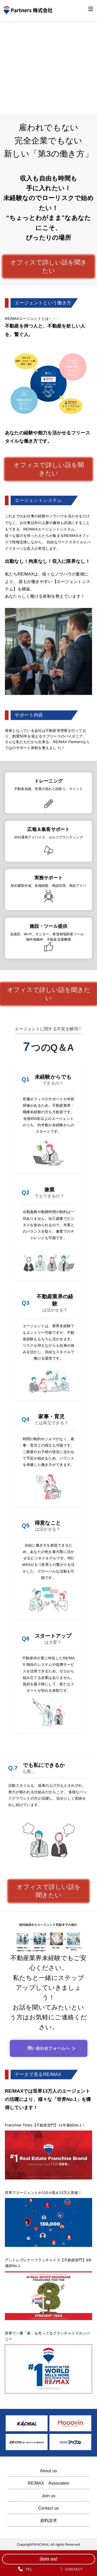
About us (48, 2471)
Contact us (48, 2508)
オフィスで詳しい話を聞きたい (48, 266)
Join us (48, 2496)
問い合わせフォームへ (48, 2048)
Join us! (48, 2559)
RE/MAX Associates (48, 2483)
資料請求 (48, 2520)
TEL (25, 2569)
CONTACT (72, 2569)
